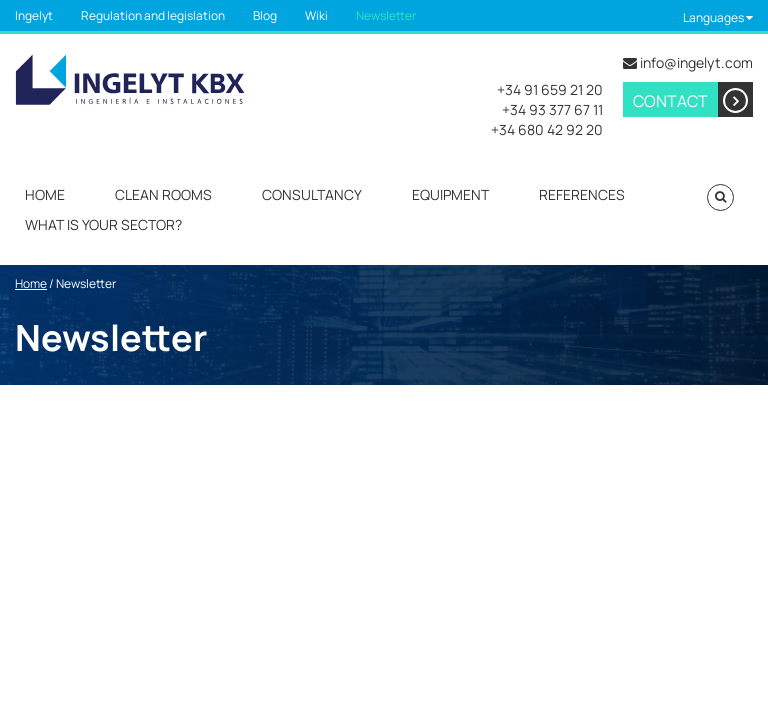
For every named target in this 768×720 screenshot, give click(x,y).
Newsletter (386, 15)
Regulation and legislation (153, 15)
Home (45, 194)
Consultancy (312, 194)
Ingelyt (34, 15)
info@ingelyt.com (696, 62)
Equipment (450, 194)
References (582, 194)
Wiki (316, 15)
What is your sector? (103, 224)
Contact (693, 99)
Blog (265, 15)
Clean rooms (163, 194)
